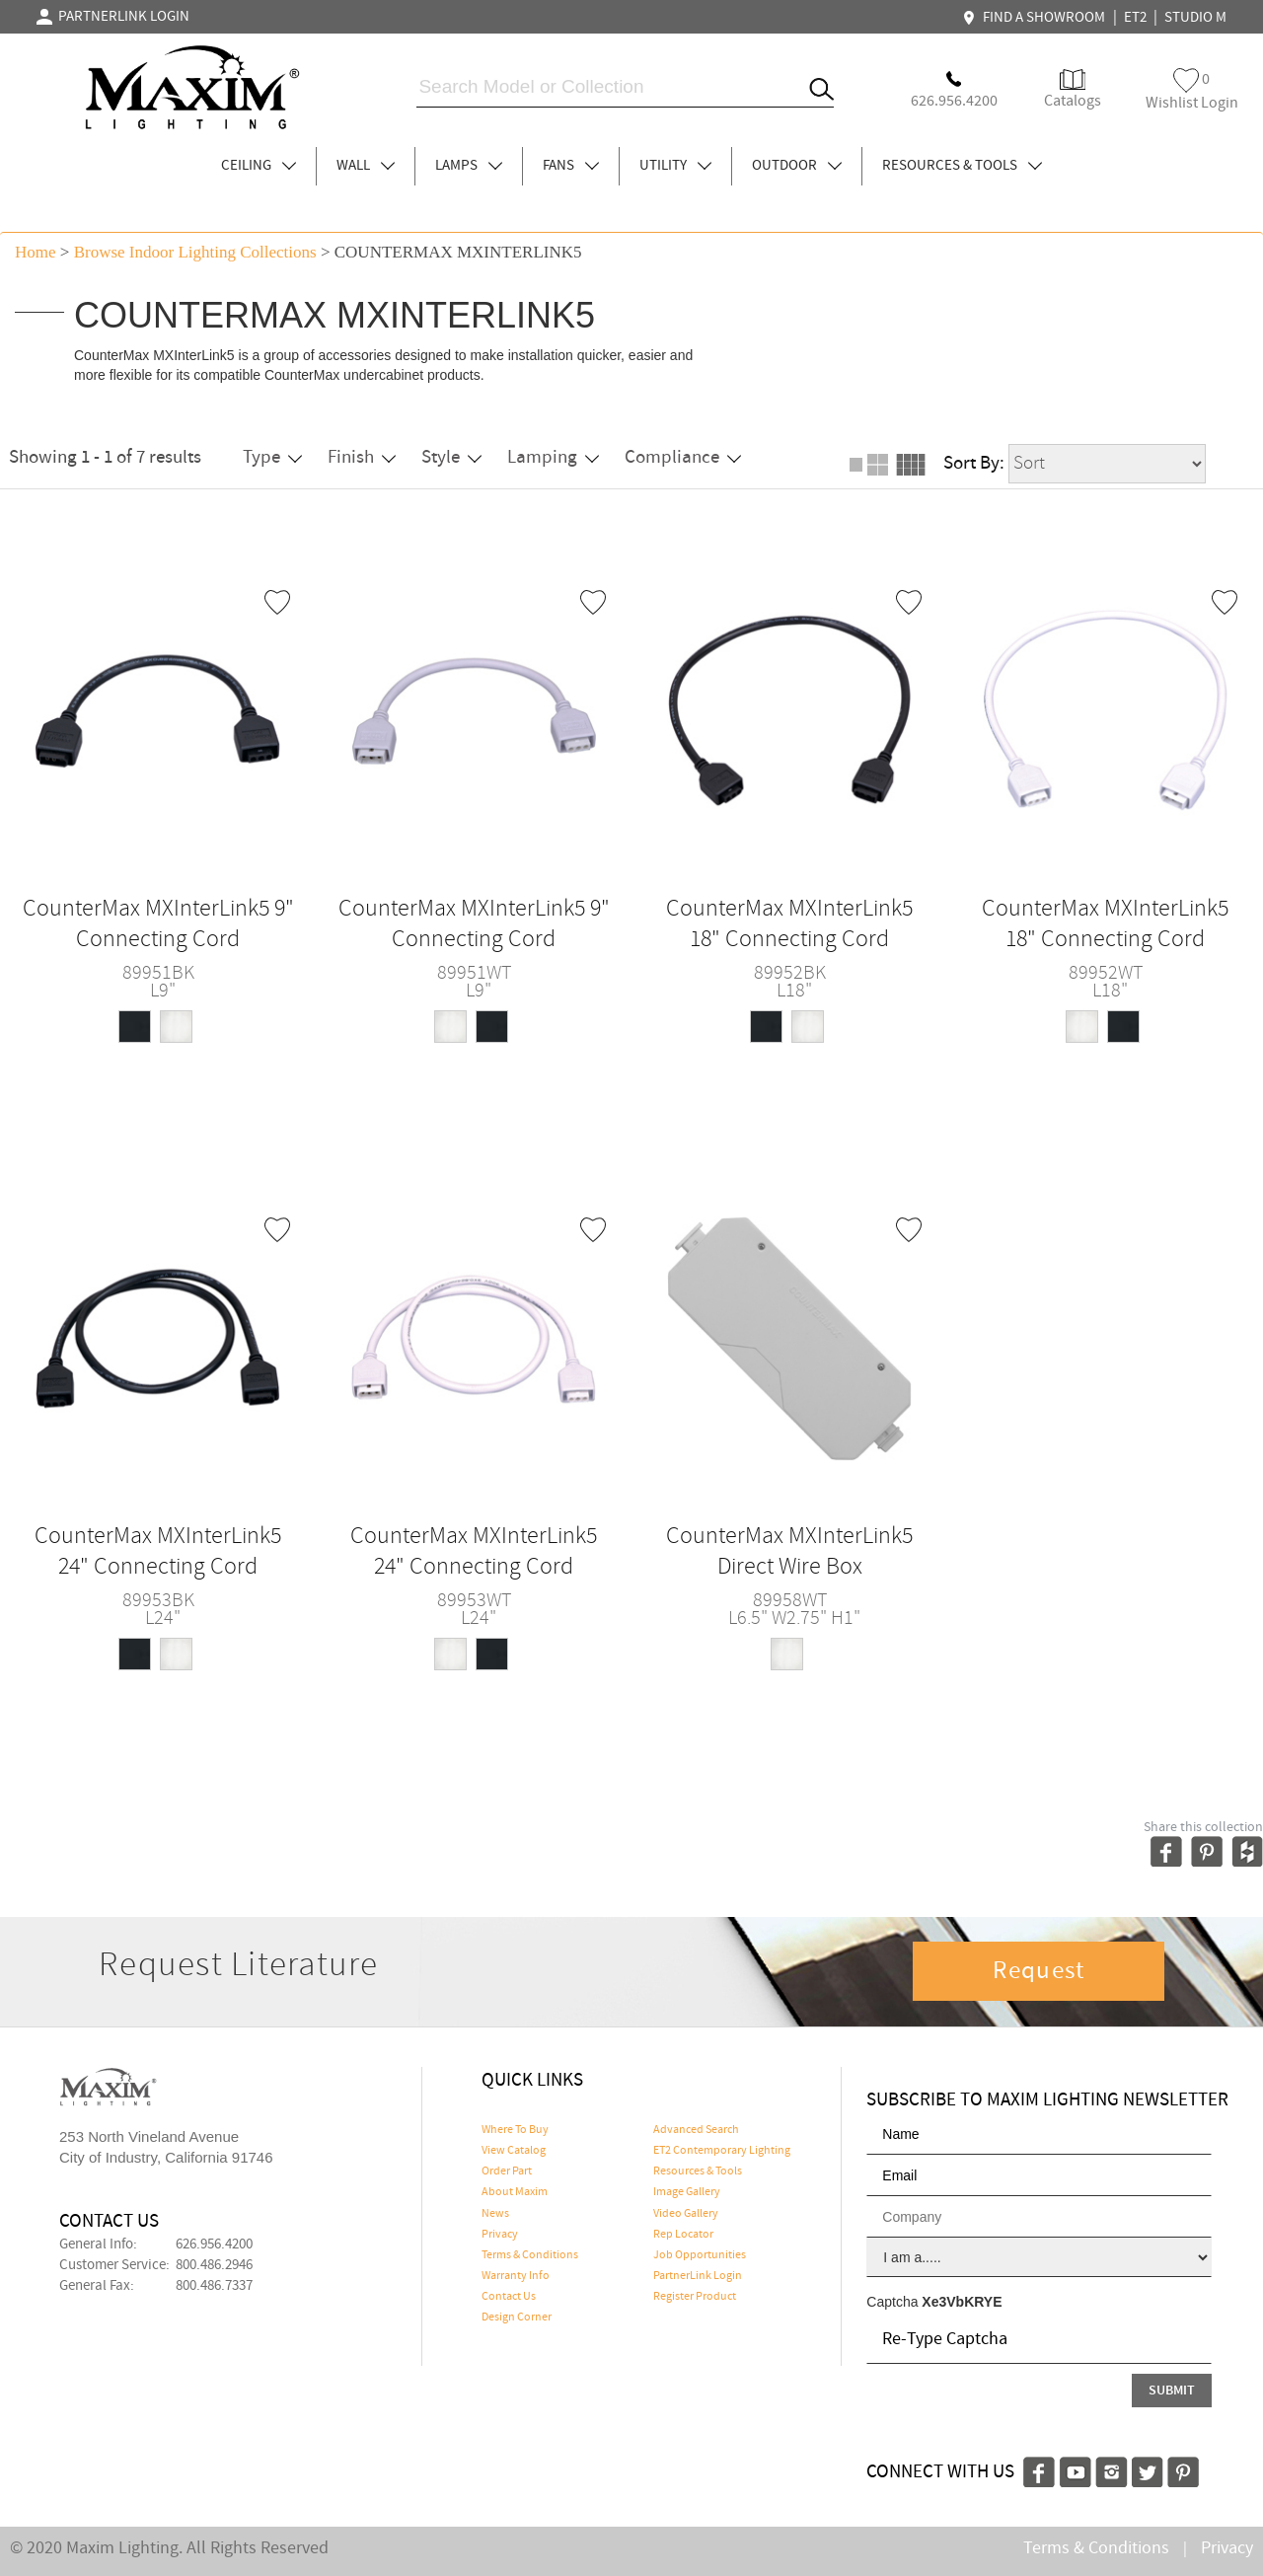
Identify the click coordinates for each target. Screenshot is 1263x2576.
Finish (362, 457)
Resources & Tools (697, 2171)
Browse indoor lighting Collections (195, 252)
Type (272, 457)
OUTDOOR (797, 166)
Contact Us (509, 2297)
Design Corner (517, 2317)
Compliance (683, 457)
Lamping (553, 457)
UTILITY (675, 166)
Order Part (507, 2171)
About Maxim (515, 2192)
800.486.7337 (214, 2286)
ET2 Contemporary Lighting (721, 2151)
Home (35, 252)
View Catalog (514, 2151)
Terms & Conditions (530, 2255)
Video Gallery (685, 2214)
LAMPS (468, 166)
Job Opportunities (699, 2255)
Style (451, 457)
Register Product (694, 2297)
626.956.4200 (214, 2244)
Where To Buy (515, 2130)
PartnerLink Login (697, 2276)
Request (1039, 1971)
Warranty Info (516, 2276)
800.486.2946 (214, 2265)
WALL (365, 166)
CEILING (258, 166)
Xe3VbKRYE (962, 2302)
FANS (571, 166)
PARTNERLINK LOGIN (113, 17)
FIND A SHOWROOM (1036, 18)
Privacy (500, 2235)
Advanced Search (696, 2130)
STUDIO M (1195, 18)
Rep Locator (683, 2235)
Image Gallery (686, 2192)
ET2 (1135, 18)
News (495, 2214)
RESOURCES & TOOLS (962, 166)
